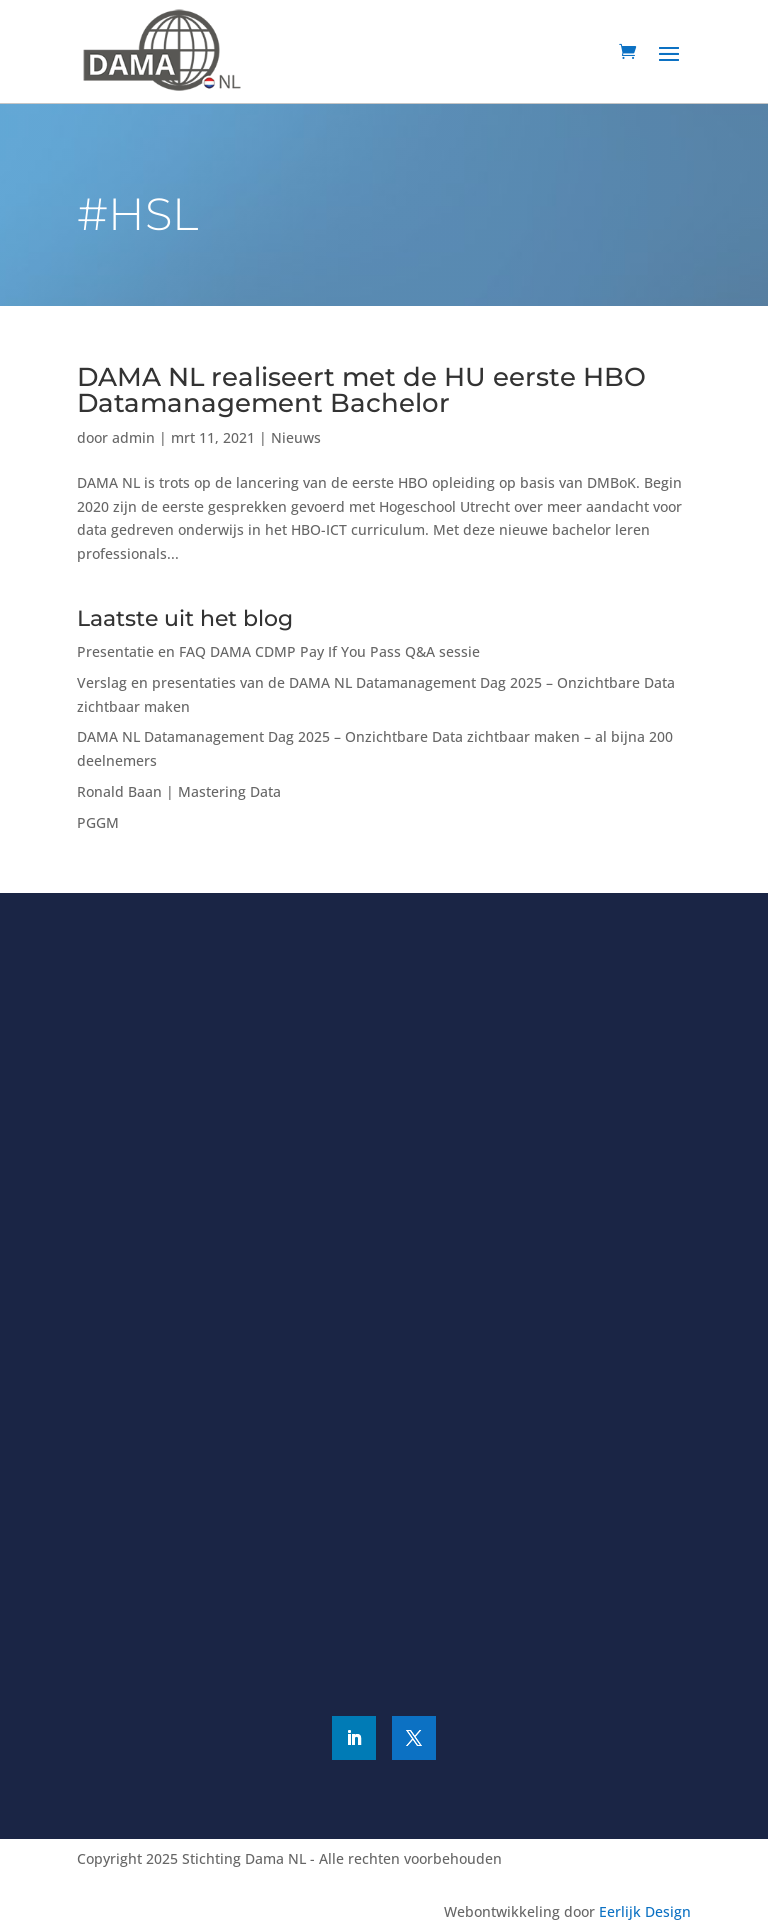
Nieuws (296, 437)
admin (133, 437)
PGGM (98, 822)
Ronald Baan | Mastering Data (179, 791)
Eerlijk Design (645, 1911)
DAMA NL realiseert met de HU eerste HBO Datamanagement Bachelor (361, 390)
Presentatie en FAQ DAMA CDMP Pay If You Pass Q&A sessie (278, 651)
